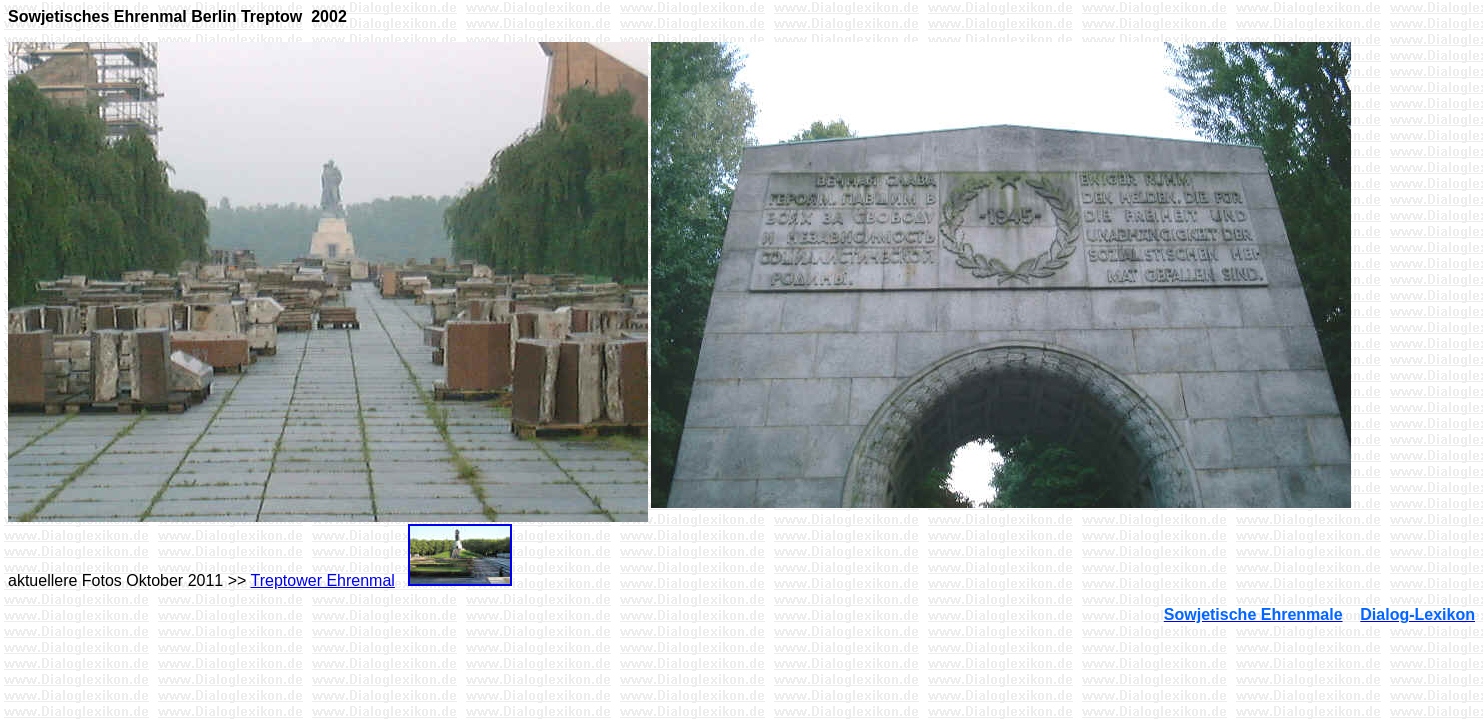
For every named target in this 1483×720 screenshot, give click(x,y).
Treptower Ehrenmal (323, 580)
